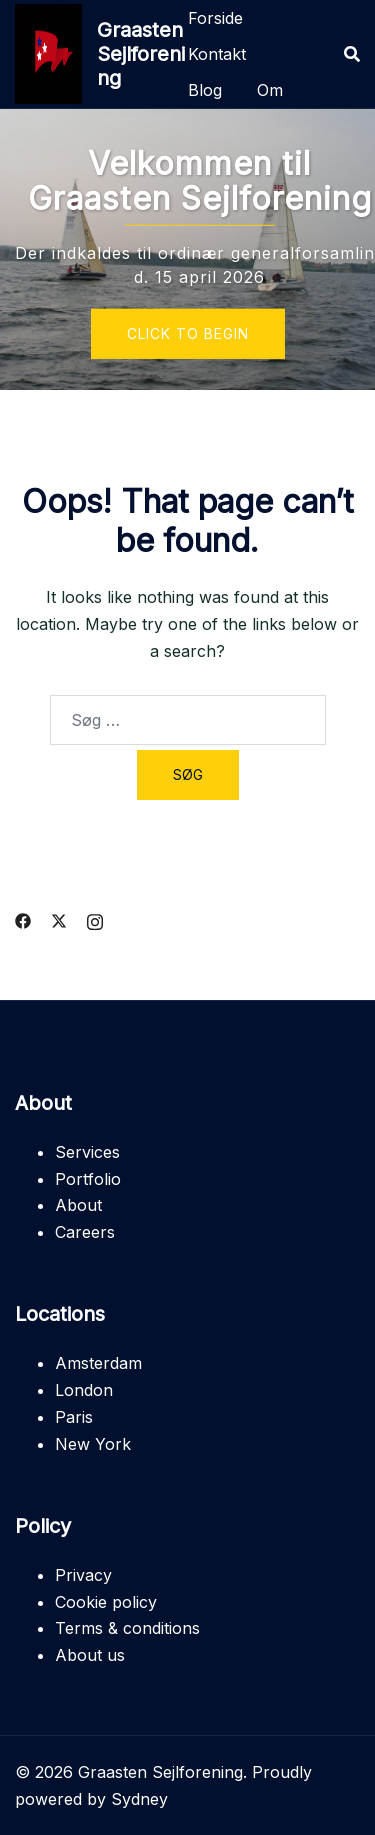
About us (90, 1655)
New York (93, 1444)
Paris (74, 1417)
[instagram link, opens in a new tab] (95, 919)
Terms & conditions (127, 1628)
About (78, 1205)
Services (87, 1152)
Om (270, 90)
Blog (205, 90)
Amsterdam (98, 1363)
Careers (85, 1232)
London (84, 1390)
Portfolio (88, 1179)
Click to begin (188, 333)
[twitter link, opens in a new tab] (59, 919)
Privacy (83, 1575)
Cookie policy (106, 1602)
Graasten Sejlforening (141, 54)
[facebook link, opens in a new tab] (23, 919)
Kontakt (217, 54)
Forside (215, 18)
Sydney (139, 1799)
